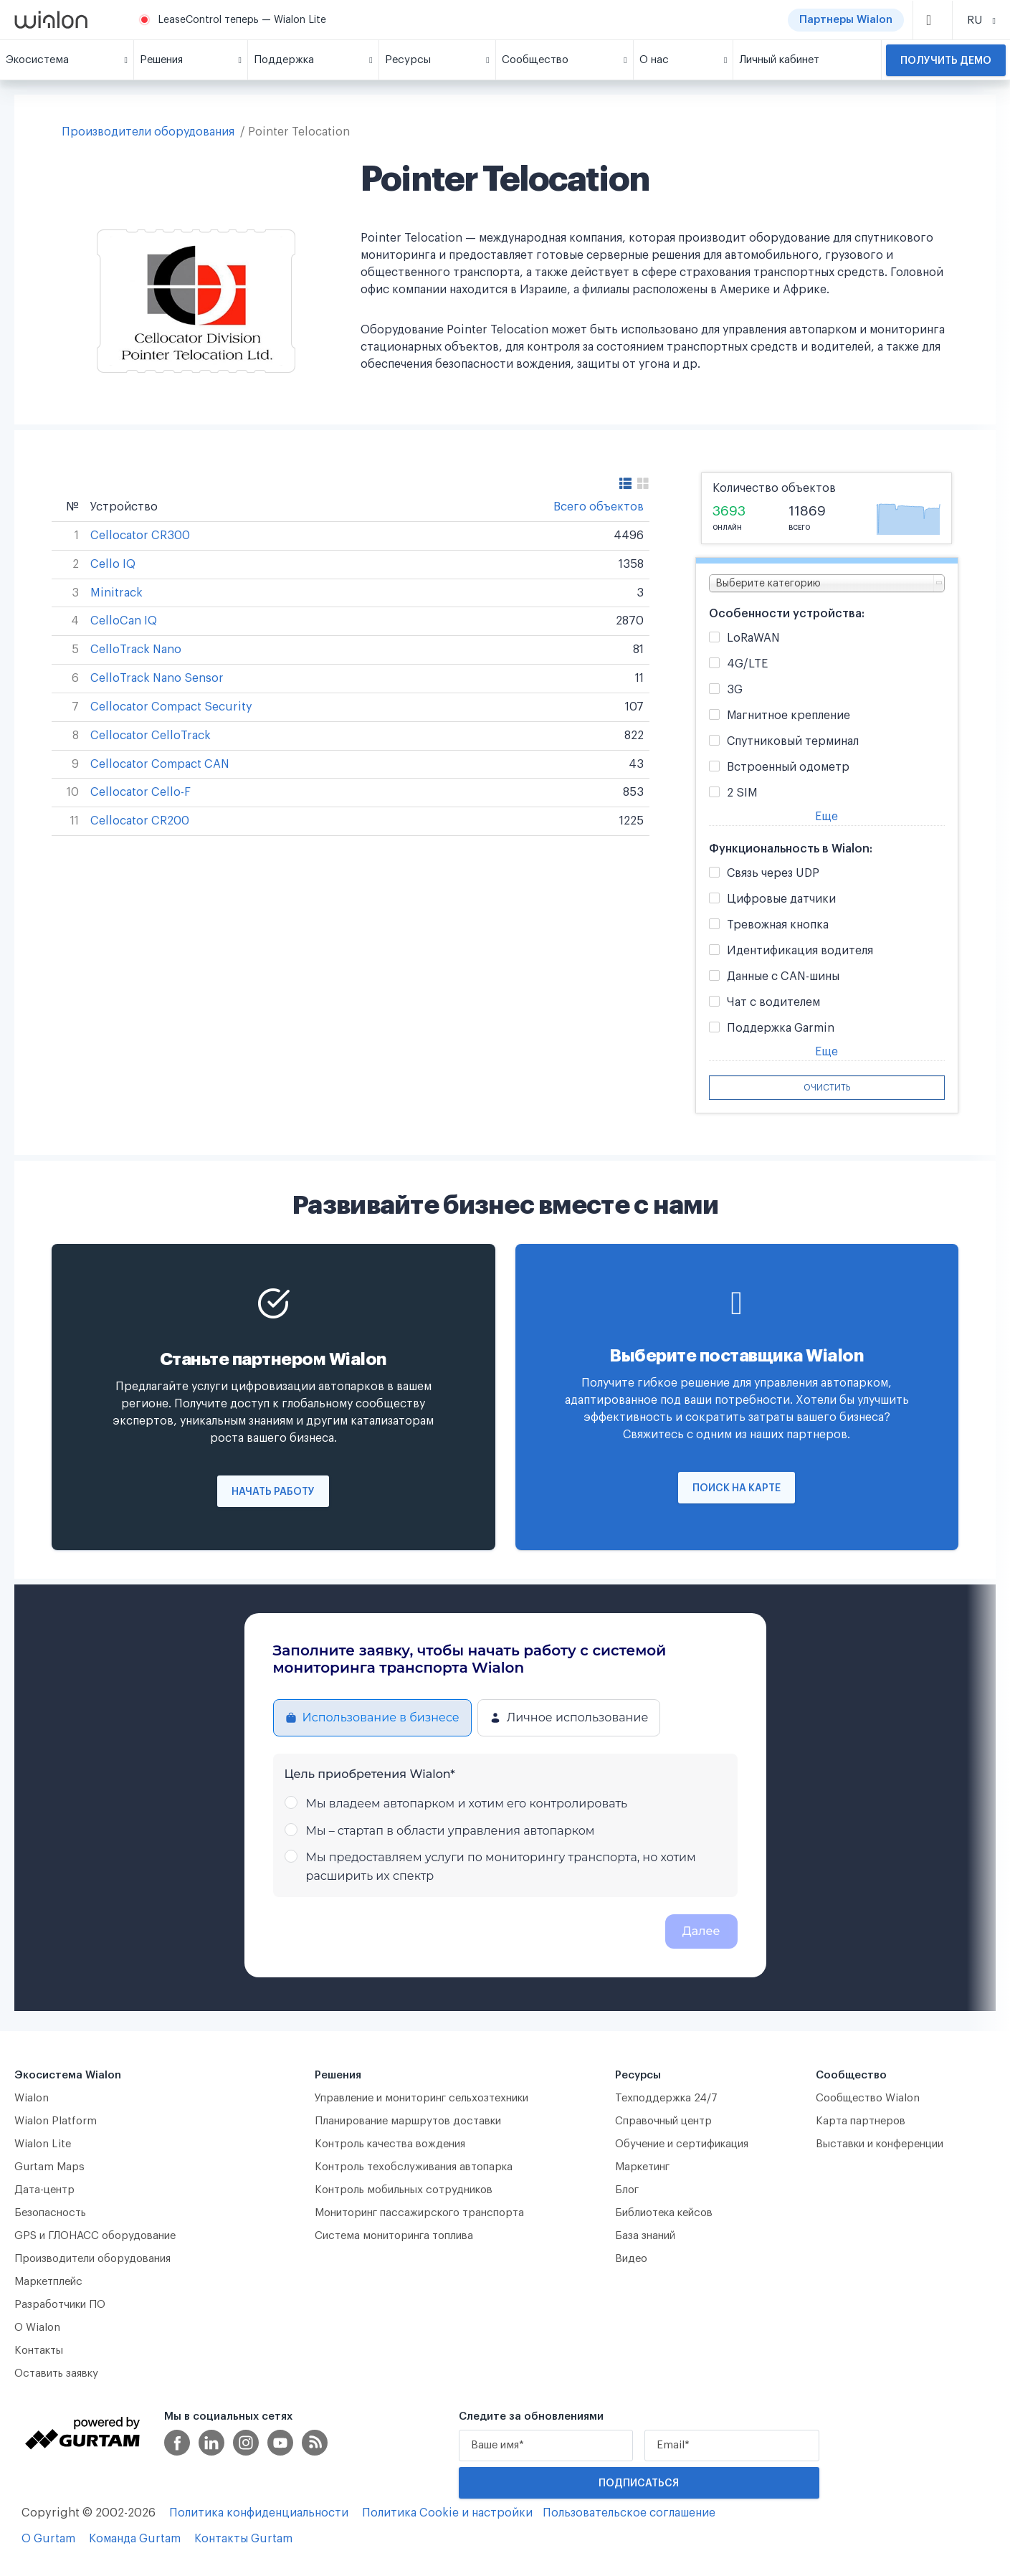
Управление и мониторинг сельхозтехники (421, 2098)
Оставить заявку (56, 2373)
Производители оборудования (148, 132)
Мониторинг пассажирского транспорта (419, 2212)
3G (735, 690)
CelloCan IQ (123, 621)
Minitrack (116, 593)
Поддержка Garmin (780, 1028)
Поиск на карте (736, 1488)
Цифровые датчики (781, 899)
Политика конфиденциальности (258, 2513)
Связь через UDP (773, 873)
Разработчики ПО (59, 2304)
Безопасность (50, 2212)
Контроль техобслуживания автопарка (414, 2167)
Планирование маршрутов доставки (408, 2121)
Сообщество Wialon (868, 2098)
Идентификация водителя (800, 951)
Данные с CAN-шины (783, 976)
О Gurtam (48, 2538)
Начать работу (273, 1492)
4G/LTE (747, 664)
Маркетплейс (48, 2281)
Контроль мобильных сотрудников (403, 2190)
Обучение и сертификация (681, 2144)
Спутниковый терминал (793, 741)
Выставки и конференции (879, 2144)
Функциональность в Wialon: (790, 849)
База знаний (645, 2235)
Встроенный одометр (788, 767)
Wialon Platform (55, 2121)
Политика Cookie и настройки (447, 2513)
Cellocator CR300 (140, 535)
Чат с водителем (773, 1002)
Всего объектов (598, 507)
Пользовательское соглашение (629, 2513)
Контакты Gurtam (243, 2538)
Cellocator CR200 (139, 821)
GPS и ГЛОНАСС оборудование (95, 2235)
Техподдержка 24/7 (666, 2098)
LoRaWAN (753, 638)
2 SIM (742, 793)
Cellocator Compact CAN (159, 764)
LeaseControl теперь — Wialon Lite (242, 20)
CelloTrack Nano (135, 649)
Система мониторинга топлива (394, 2235)
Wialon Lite (43, 2144)
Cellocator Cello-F (140, 792)
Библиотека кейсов (664, 2212)
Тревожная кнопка (778, 925)
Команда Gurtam (135, 2538)
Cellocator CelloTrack (150, 735)
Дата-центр (44, 2190)
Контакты (38, 2350)
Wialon (31, 2098)
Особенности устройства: (786, 613)
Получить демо (945, 61)
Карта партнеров (860, 2121)
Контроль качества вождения (390, 2144)
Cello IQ (112, 564)
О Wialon (37, 2327)
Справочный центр (663, 2121)
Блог (627, 2190)
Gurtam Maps (49, 2167)
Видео (631, 2258)
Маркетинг (642, 2167)
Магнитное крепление (788, 715)
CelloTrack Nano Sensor (157, 678)
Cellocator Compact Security (171, 707)
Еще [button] (826, 816)
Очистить (827, 1087)
